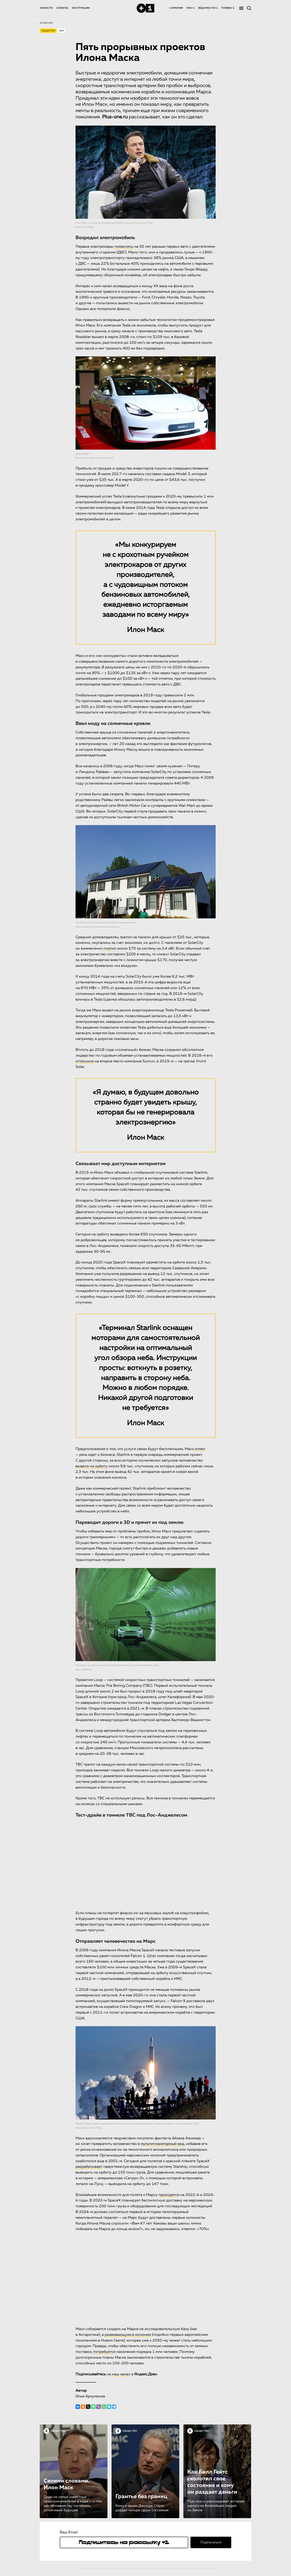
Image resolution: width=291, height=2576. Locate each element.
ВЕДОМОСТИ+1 (208, 8)
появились (123, 246)
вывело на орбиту (92, 1466)
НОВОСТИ (46, 8)
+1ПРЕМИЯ (176, 8)
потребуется (104, 2352)
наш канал (121, 2374)
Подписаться (210, 2542)
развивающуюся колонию (128, 2335)
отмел (200, 1449)
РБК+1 (190, 8)
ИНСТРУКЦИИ (81, 8)
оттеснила (85, 1061)
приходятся (168, 2195)
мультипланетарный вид (162, 2144)
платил (109, 948)
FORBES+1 (227, 8)
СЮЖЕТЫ (62, 8)
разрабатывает (89, 2166)
